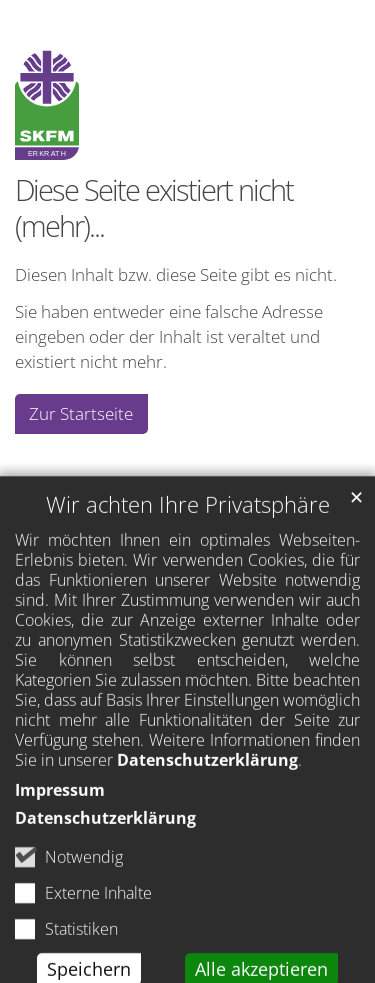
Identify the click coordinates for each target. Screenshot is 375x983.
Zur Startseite (81, 413)
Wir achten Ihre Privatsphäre (188, 538)
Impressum (60, 824)
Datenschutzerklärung (207, 794)
